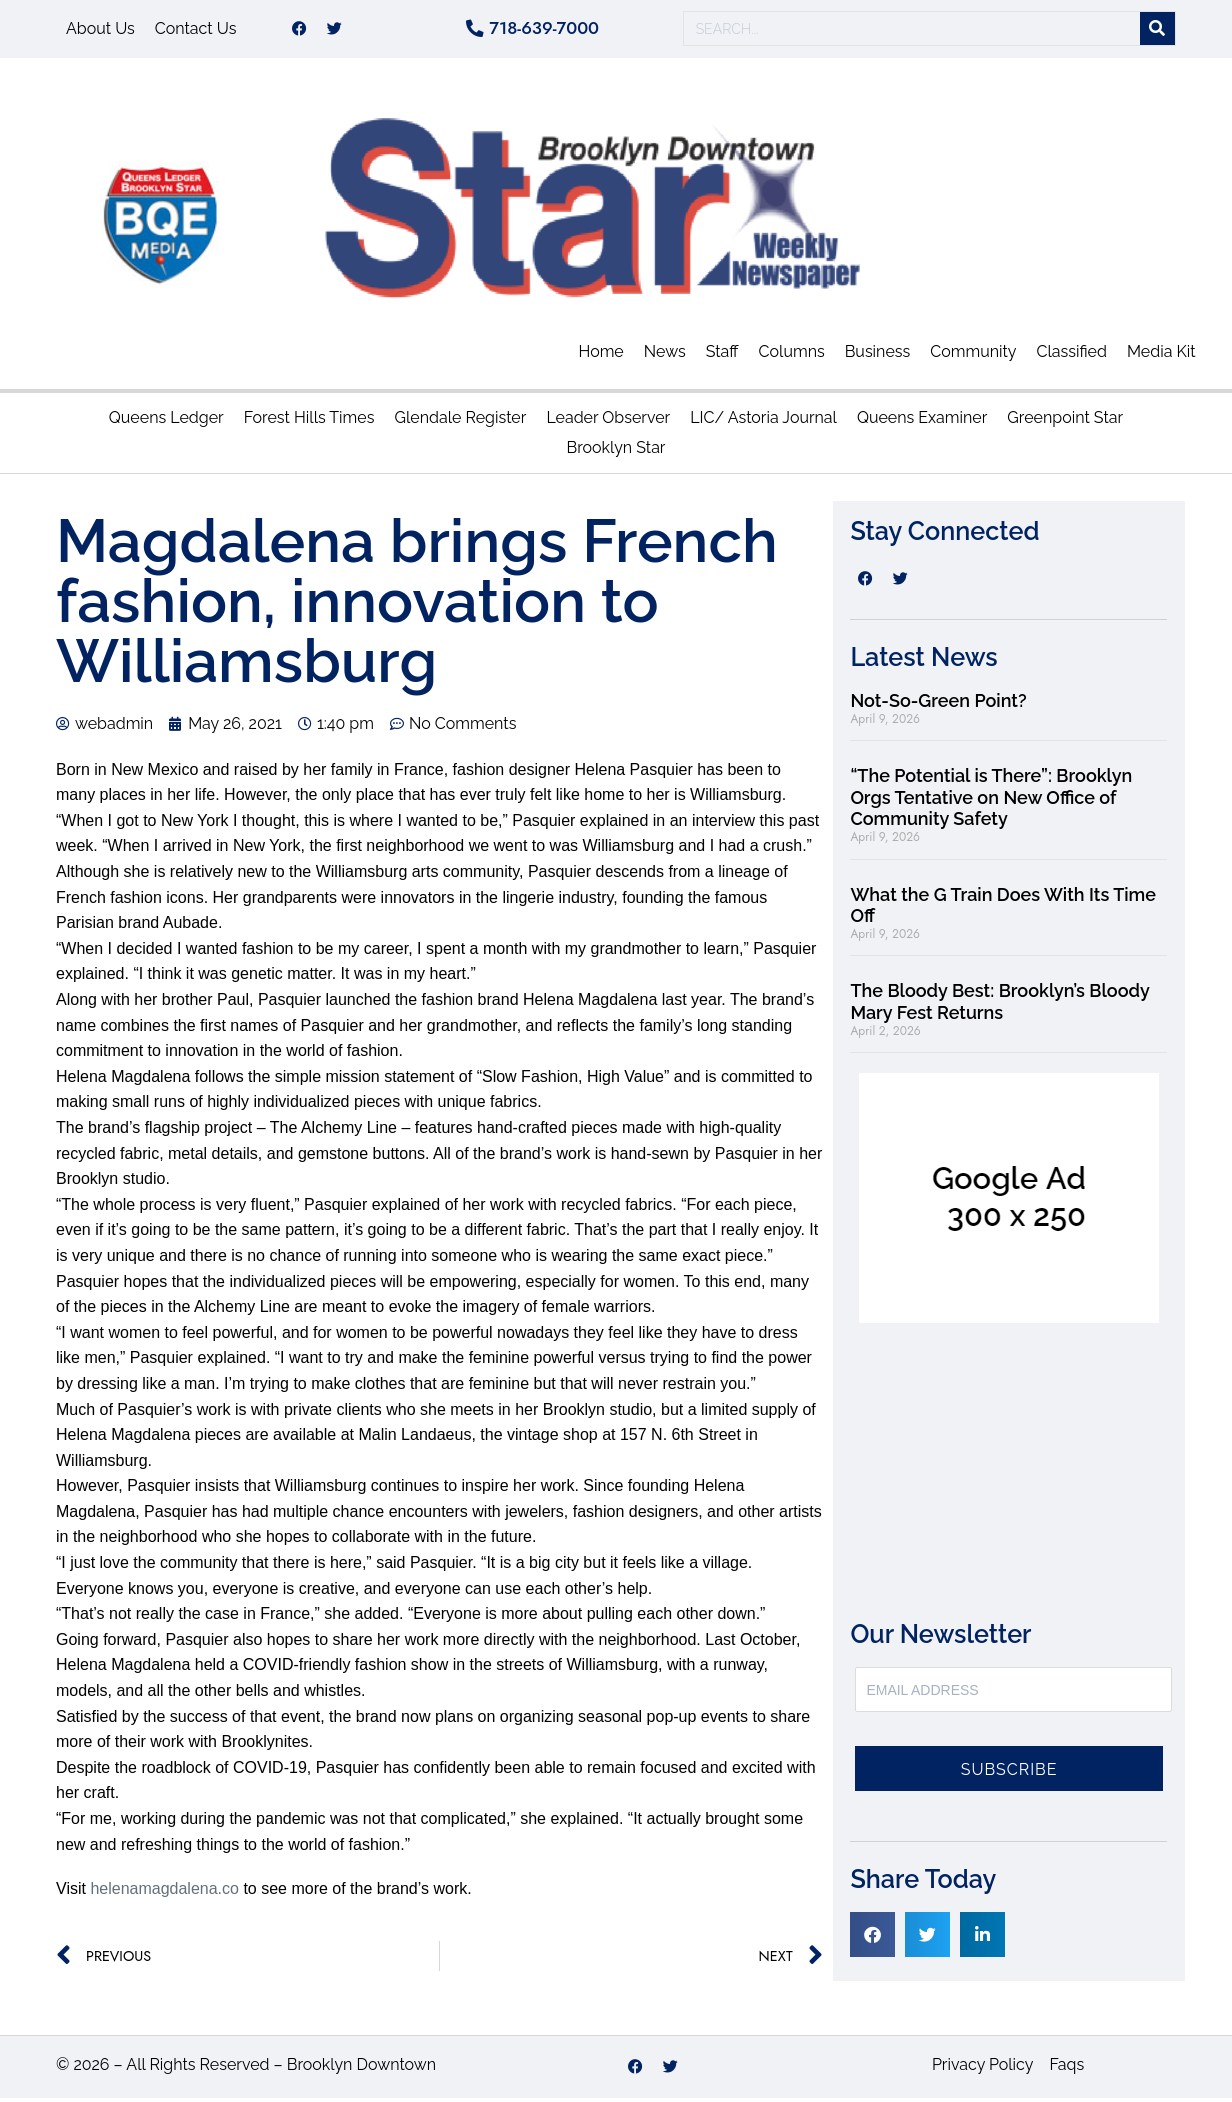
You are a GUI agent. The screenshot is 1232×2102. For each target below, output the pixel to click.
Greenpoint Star (1065, 422)
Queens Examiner (922, 422)
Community (973, 355)
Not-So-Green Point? (938, 704)
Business (878, 355)
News (665, 355)
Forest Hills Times (309, 422)
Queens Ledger (166, 422)
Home (600, 355)
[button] (872, 1938)
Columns (792, 355)
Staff (722, 355)
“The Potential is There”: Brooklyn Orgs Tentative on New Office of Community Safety (991, 801)
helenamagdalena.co (164, 1893)
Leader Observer (608, 422)
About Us (100, 30)
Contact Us (196, 30)
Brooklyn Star (616, 452)
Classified (1072, 355)
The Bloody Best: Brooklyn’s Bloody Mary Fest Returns (999, 1006)
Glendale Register (460, 422)
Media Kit (1161, 355)
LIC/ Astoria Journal (763, 422)
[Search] (1157, 31)
